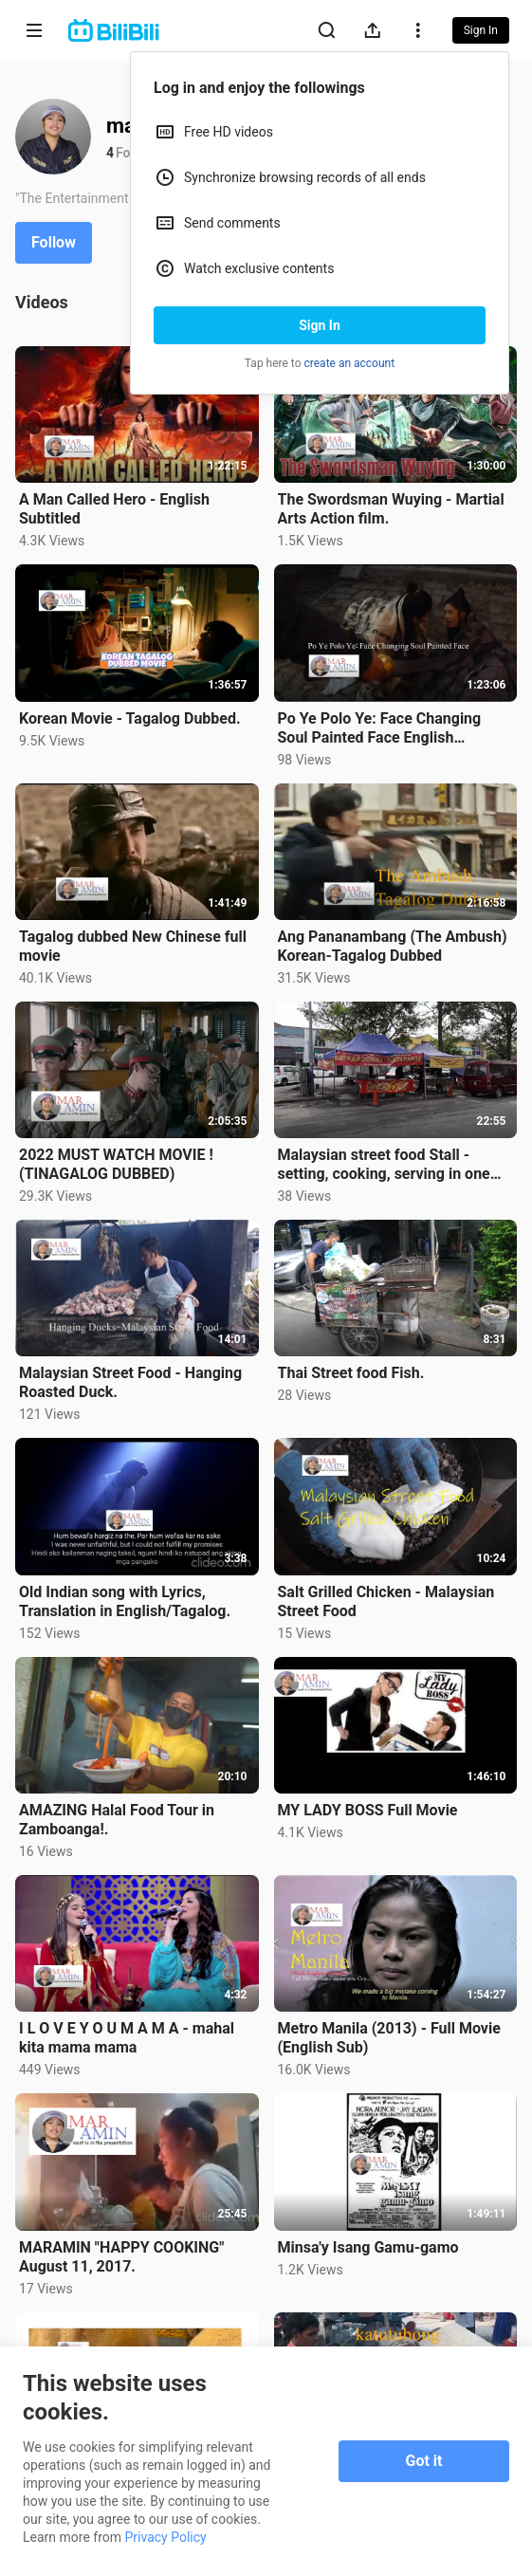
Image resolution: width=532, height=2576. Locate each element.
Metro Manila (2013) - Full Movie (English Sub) (389, 2037)
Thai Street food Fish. (351, 1373)
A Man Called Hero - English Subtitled (114, 508)
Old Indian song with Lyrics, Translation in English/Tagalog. (124, 1601)
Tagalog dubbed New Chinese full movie (133, 946)
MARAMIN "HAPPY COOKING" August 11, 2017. (121, 2256)
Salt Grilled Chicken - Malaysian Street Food (386, 1601)
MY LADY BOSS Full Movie (368, 1810)
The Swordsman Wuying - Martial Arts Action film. (391, 508)
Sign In (319, 325)
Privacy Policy (166, 2537)
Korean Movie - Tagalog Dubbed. (130, 718)
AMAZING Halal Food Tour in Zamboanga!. (116, 1819)
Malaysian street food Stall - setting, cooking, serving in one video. (384, 1165)
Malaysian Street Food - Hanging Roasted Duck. (130, 1382)
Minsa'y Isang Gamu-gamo (368, 2247)
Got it (424, 2461)
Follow (53, 242)
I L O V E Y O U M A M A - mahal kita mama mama (126, 2037)
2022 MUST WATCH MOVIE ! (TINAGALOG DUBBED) (116, 1164)
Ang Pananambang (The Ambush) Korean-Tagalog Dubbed (392, 946)
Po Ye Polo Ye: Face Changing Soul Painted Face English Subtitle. (380, 728)
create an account (349, 363)
